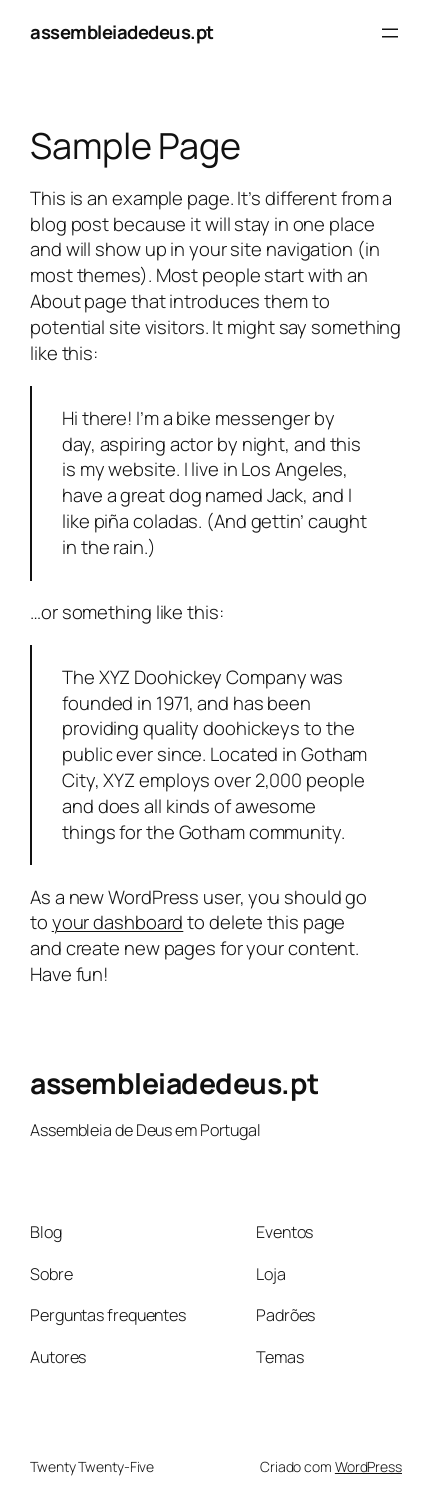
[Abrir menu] (390, 33)
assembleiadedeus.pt (122, 32)
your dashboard (118, 922)
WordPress (368, 1466)
